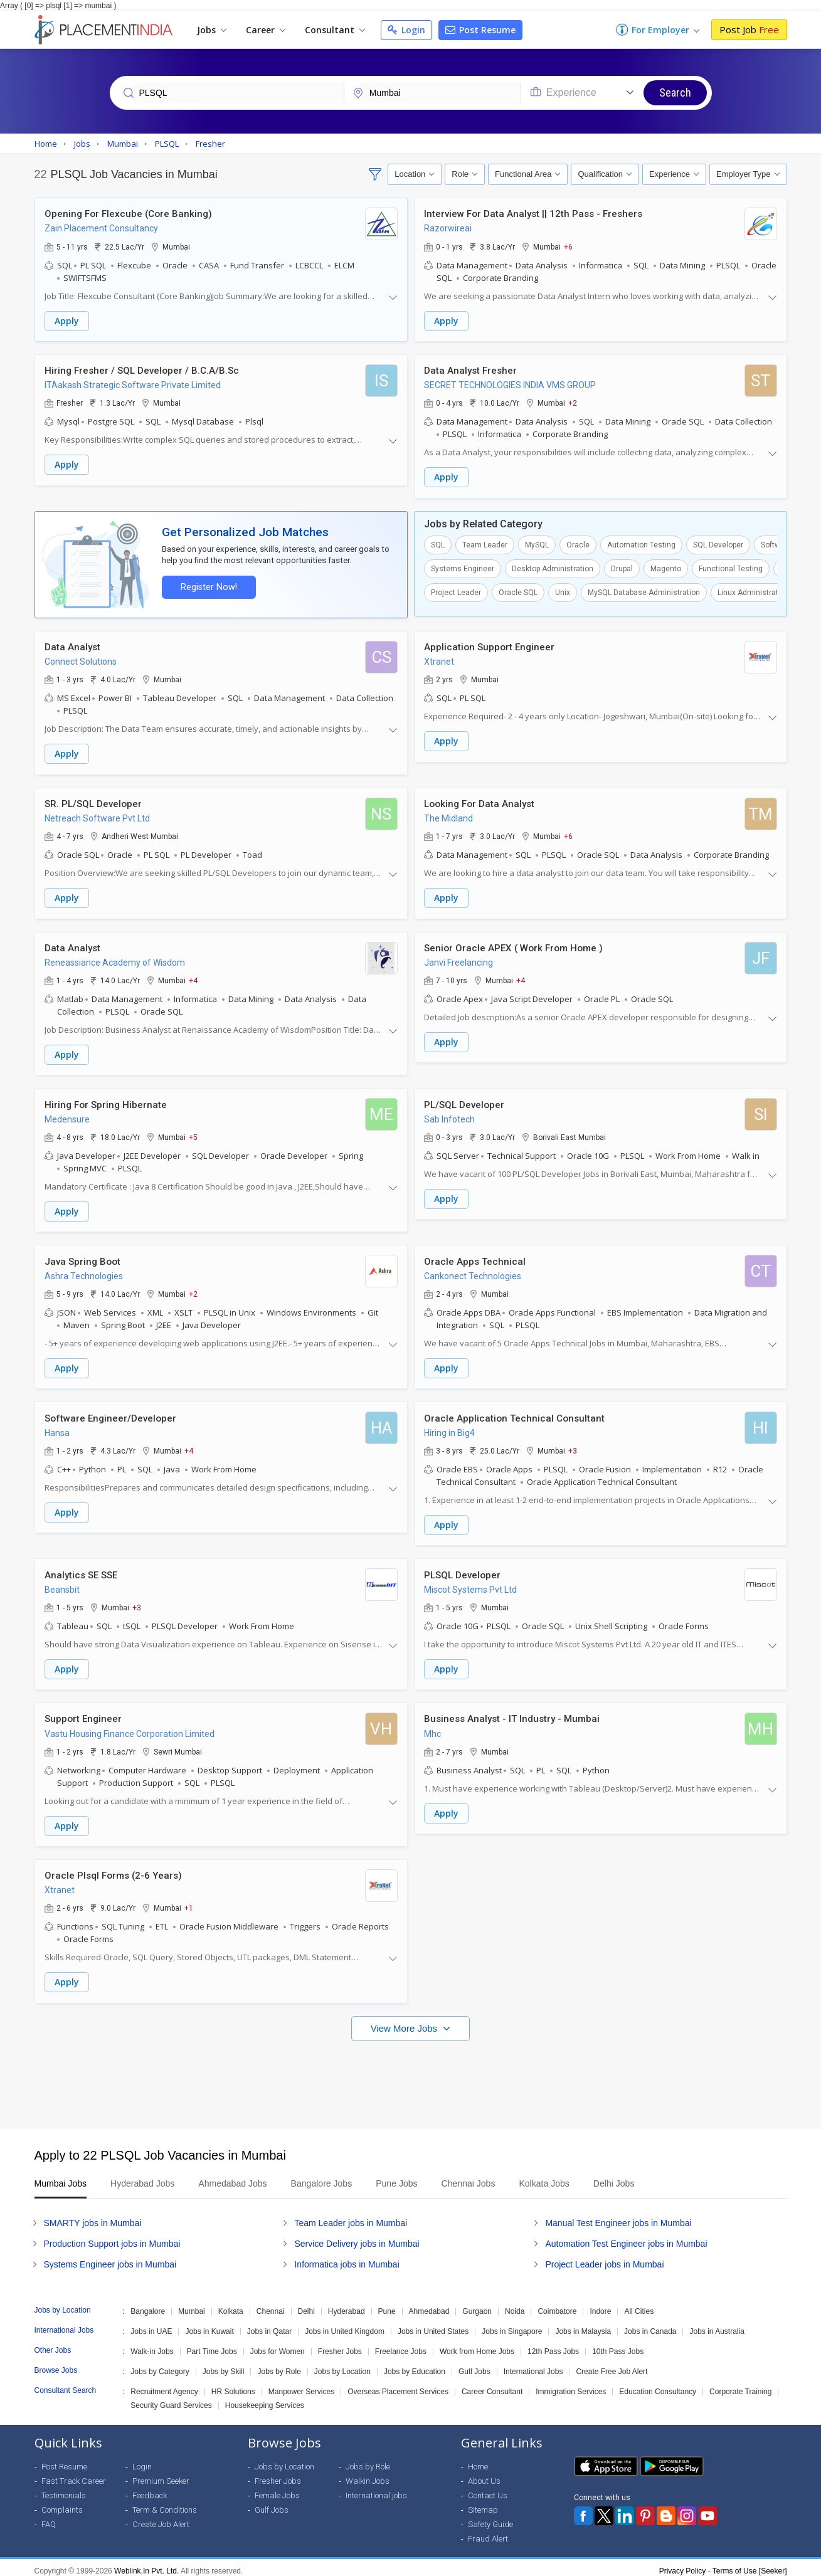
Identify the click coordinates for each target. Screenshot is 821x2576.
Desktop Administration (552, 567)
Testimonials (63, 2488)
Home (478, 2459)
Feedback (149, 2488)
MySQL (537, 543)
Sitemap (483, 2503)
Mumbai (191, 2304)
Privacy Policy (682, 2564)
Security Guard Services (170, 2398)
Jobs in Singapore (512, 2324)
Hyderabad (346, 2304)
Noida (514, 2304)
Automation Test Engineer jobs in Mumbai (626, 2237)
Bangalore (147, 2304)
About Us (484, 2474)
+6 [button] (568, 246)
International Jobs (533, 2364)
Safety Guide (490, 2517)
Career (265, 30)
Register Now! (207, 586)
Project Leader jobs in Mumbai (604, 2257)
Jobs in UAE (151, 2324)
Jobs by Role (278, 2364)
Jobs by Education (414, 2364)
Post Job (749, 29)
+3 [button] (572, 1446)
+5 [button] (193, 1134)
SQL (438, 543)
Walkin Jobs (367, 2474)
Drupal (622, 567)
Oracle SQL (518, 591)
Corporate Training (740, 2385)
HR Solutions (233, 2385)
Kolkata (230, 2304)
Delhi (306, 2304)
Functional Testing (731, 567)
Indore (600, 2304)
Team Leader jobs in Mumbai (350, 2216)
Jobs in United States (433, 2324)
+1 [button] (188, 1902)
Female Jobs (277, 2488)
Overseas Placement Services (397, 2385)
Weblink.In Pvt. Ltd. (146, 2564)
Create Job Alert (160, 2517)
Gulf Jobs (474, 2364)
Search (675, 92)
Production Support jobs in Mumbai (112, 2237)
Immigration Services (571, 2385)
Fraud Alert (488, 2531)
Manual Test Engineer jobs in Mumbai (618, 2216)
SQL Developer (718, 543)
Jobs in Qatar (269, 2324)
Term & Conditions (164, 2503)
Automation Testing (641, 543)
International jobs (376, 2488)
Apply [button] (67, 321)
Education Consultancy (657, 2385)
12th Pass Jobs (553, 2344)
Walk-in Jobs (151, 2344)
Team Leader (484, 543)
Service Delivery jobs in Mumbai (356, 2237)
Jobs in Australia (716, 2324)
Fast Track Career (73, 2474)
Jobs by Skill (224, 2364)
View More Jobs (405, 2021)
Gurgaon (477, 2304)
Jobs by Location (342, 2364)
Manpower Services (301, 2385)
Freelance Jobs (400, 2344)
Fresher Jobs (340, 2344)
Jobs (211, 30)
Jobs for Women (277, 2344)
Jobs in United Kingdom (344, 2324)
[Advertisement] (410, 2072)
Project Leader (456, 591)
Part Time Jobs (212, 2344)
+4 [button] (193, 978)
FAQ (48, 2517)
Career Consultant (492, 2385)
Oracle (578, 543)
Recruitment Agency (164, 2385)
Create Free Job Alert (611, 2364)
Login (406, 30)
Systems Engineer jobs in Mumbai (110, 2257)
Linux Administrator (751, 591)
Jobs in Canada (650, 2324)
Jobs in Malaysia (583, 2324)
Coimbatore (557, 2304)
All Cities (639, 2304)
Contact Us (487, 2488)
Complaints (62, 2503)
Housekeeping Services (264, 2398)
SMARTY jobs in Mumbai (93, 2216)
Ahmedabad (429, 2304)
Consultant (335, 30)
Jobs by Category (159, 2364)
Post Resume (480, 30)
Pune (387, 2304)
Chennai (271, 2304)
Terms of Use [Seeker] (749, 2564)
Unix (562, 591)
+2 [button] (572, 403)
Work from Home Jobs (477, 2344)
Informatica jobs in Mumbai (346, 2257)
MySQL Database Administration (644, 591)
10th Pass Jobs (618, 2344)
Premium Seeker (160, 2474)
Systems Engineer (462, 567)
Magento (665, 567)
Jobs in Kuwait (209, 2324)
